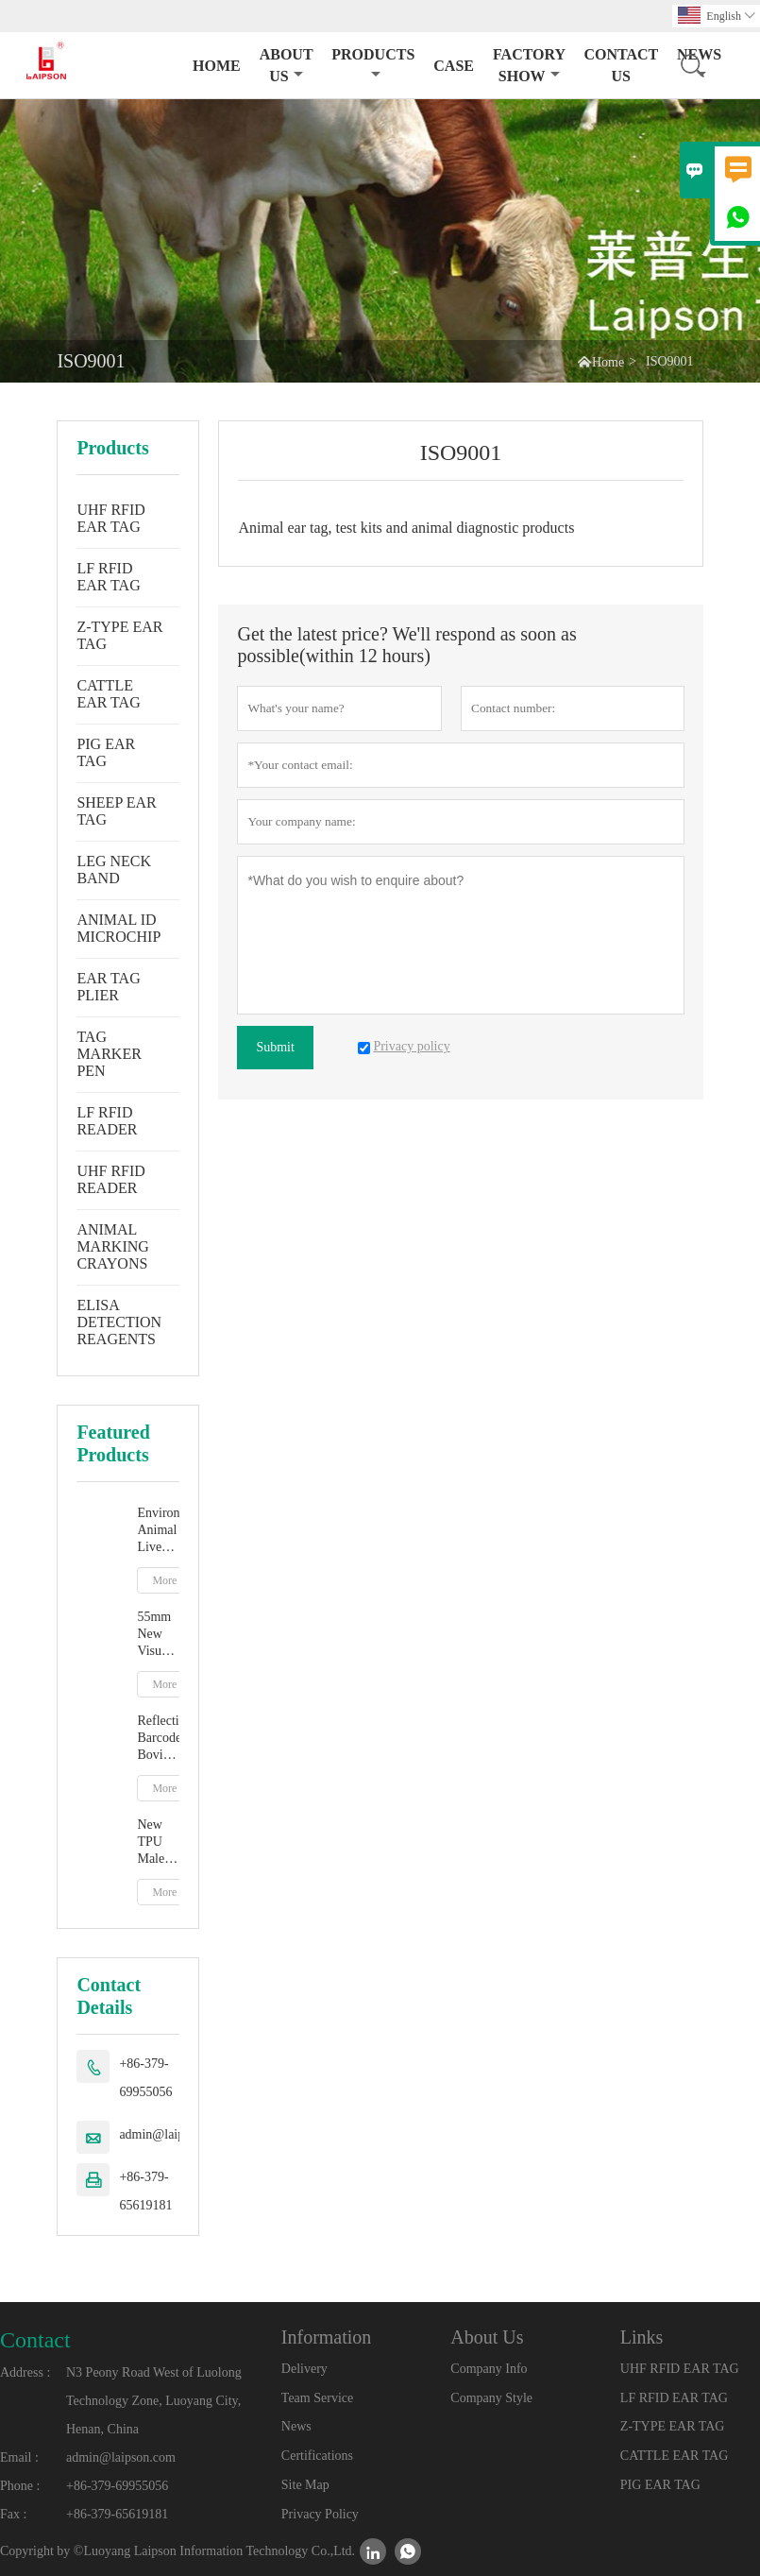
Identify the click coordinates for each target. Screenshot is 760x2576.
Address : (25, 2372)
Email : (19, 2457)
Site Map (305, 2485)
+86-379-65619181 (145, 2191)
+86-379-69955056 (145, 2077)
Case (453, 66)
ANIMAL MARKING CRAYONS (112, 1246)
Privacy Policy (320, 2514)
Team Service (317, 2398)
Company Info (488, 2369)
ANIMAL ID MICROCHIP (118, 928)
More (164, 1580)
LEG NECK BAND (113, 869)
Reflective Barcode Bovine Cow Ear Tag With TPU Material (158, 1739)
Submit (275, 1047)
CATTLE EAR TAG (108, 693)
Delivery (304, 2369)
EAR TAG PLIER (108, 986)
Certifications (317, 2455)
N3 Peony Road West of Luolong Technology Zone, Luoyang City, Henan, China (154, 2400)
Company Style (491, 2398)
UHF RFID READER (110, 1179)
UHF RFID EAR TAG (110, 518)
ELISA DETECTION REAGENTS (118, 1322)
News (296, 2426)
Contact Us (620, 65)
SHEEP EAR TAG (116, 810)
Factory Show (529, 65)
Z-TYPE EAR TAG (119, 635)
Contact (35, 2340)
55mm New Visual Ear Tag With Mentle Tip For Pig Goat (157, 1635)
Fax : (13, 2514)
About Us (286, 65)
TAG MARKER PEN (108, 1054)
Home (217, 66)
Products (372, 63)
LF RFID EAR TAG (108, 576)
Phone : (20, 2486)
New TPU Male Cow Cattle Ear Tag (157, 1842)
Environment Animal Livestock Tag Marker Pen (158, 1531)
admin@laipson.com (173, 2134)
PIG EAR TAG (105, 752)
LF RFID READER (106, 1120)
